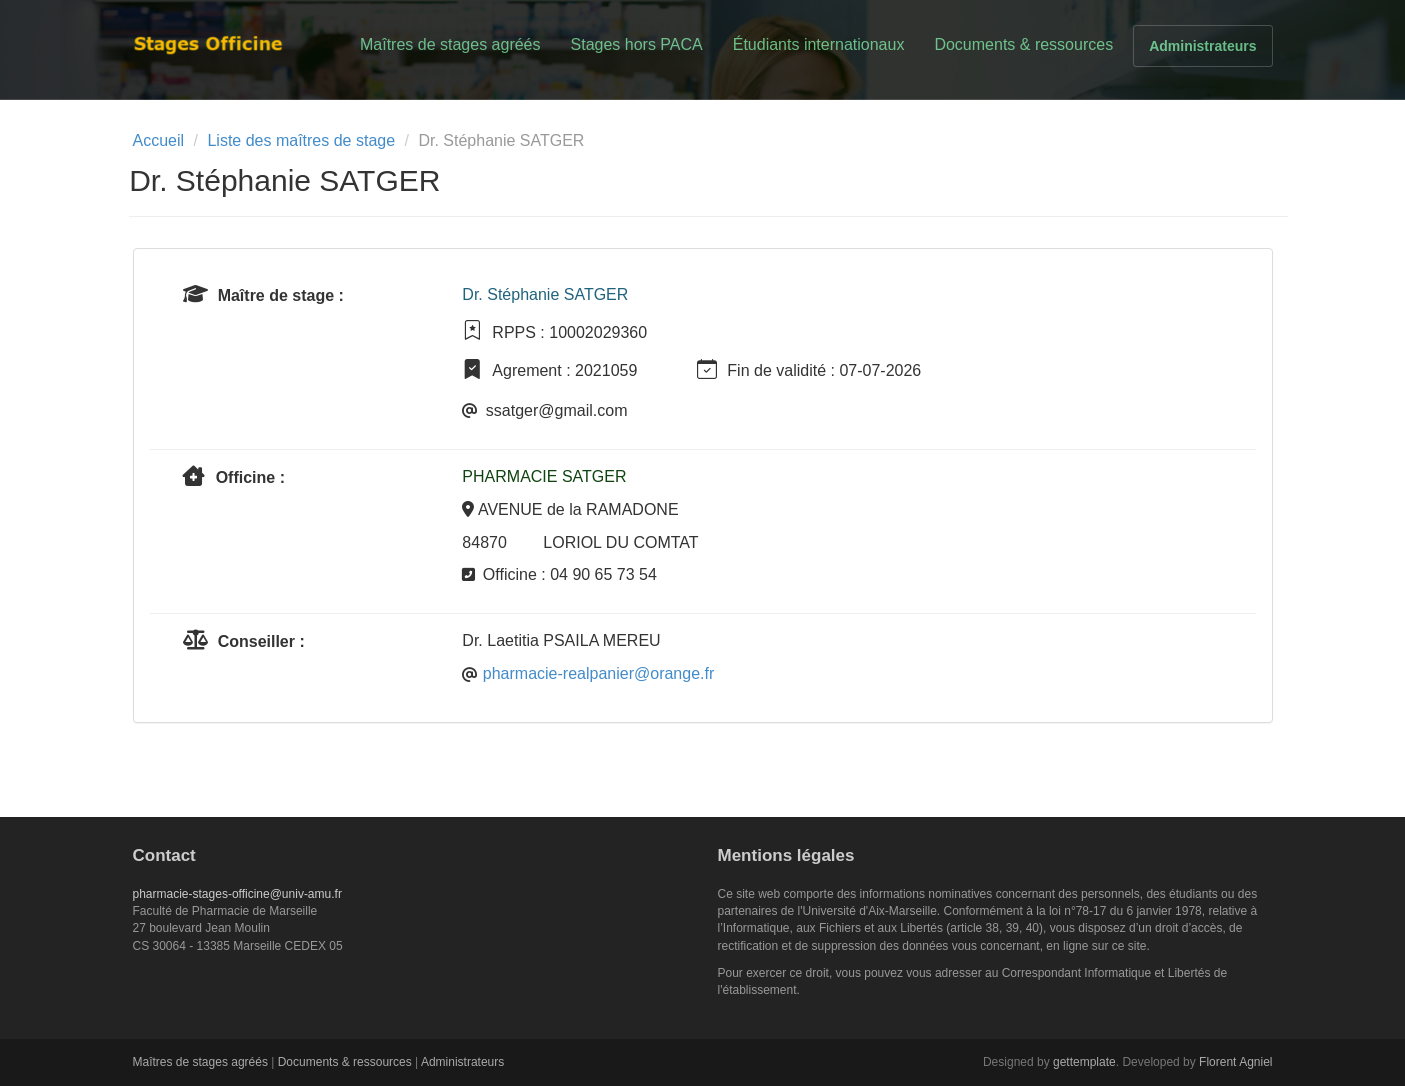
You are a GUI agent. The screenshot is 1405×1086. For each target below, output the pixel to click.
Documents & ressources (1023, 44)
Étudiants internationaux (819, 44)
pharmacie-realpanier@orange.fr (598, 673)
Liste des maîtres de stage (301, 140)
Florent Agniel (1235, 1062)
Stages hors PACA (637, 44)
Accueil (159, 140)
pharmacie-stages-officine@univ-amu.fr (237, 894)
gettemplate (1084, 1062)
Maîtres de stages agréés (450, 44)
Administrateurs (1202, 46)
